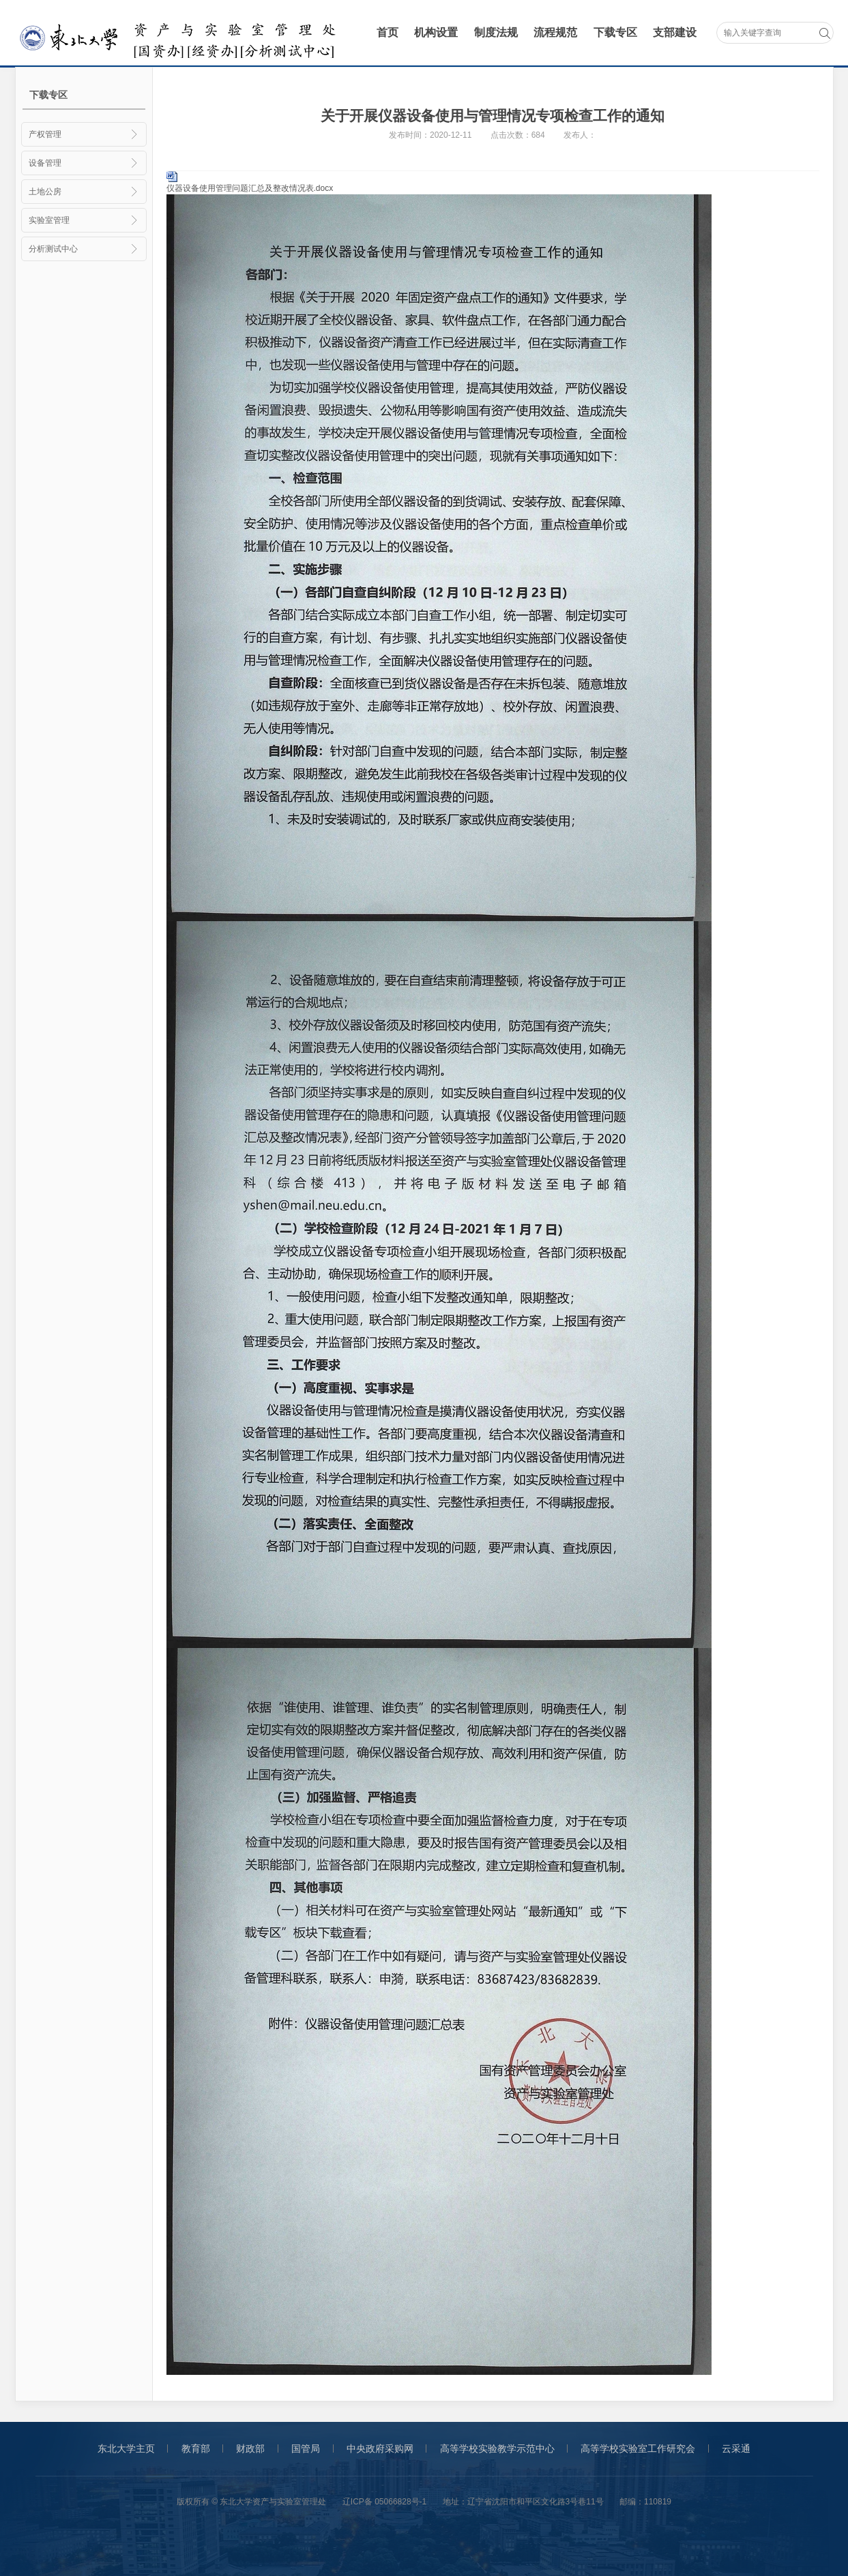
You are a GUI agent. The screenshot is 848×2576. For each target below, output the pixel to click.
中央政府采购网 (380, 2448)
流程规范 (555, 32)
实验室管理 (84, 220)
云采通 (736, 2448)
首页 (387, 32)
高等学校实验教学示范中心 (497, 2448)
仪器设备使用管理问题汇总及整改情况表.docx (250, 188)
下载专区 (615, 32)
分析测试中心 (84, 249)
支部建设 (675, 32)
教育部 (195, 2448)
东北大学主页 (126, 2448)
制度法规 (496, 32)
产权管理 (84, 134)
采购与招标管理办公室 (180, 34)
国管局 (305, 2448)
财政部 (250, 2448)
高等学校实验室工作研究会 (638, 2448)
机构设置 (436, 32)
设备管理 (84, 163)
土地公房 (84, 191)
